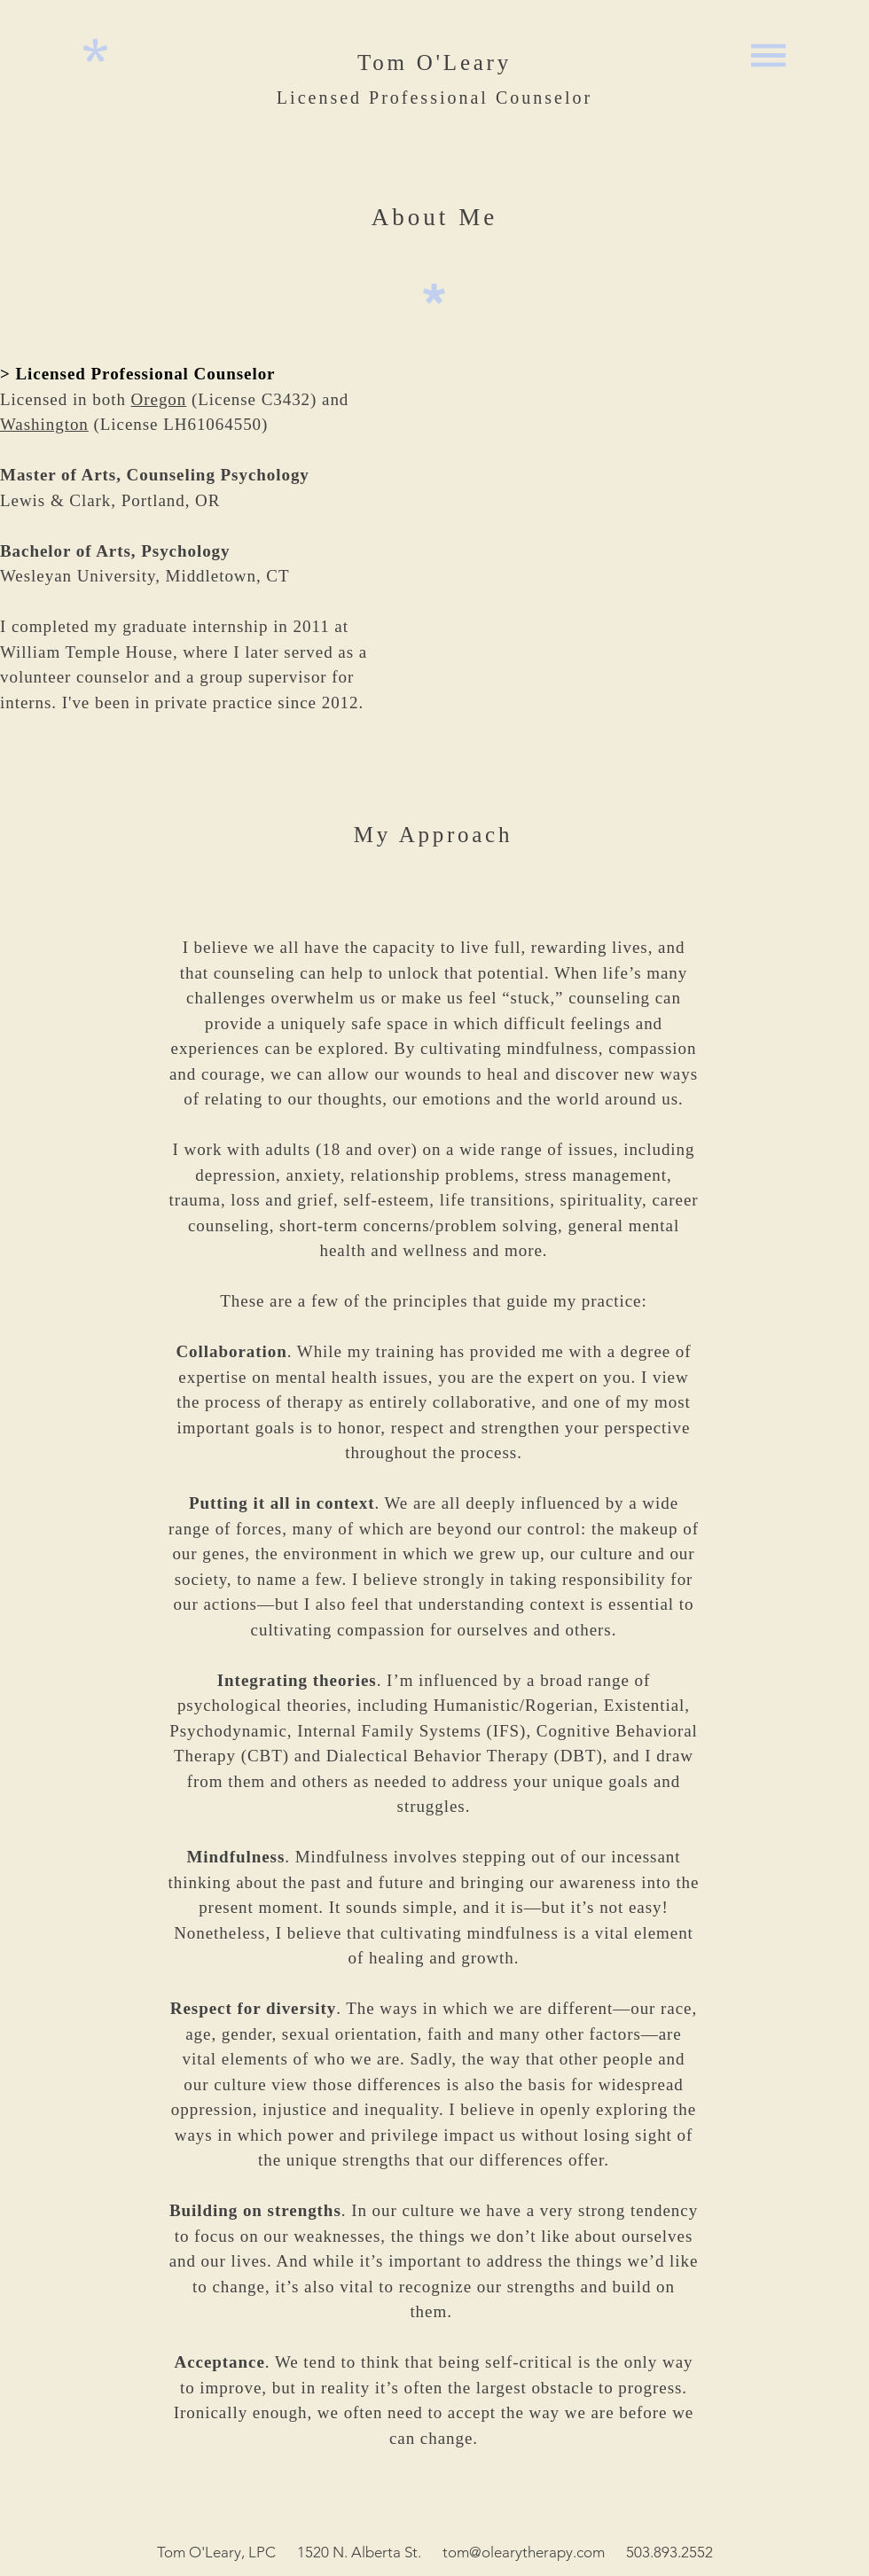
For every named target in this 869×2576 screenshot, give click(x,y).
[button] (768, 55)
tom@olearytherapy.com (523, 2552)
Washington (44, 424)
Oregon (159, 399)
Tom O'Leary (434, 62)
